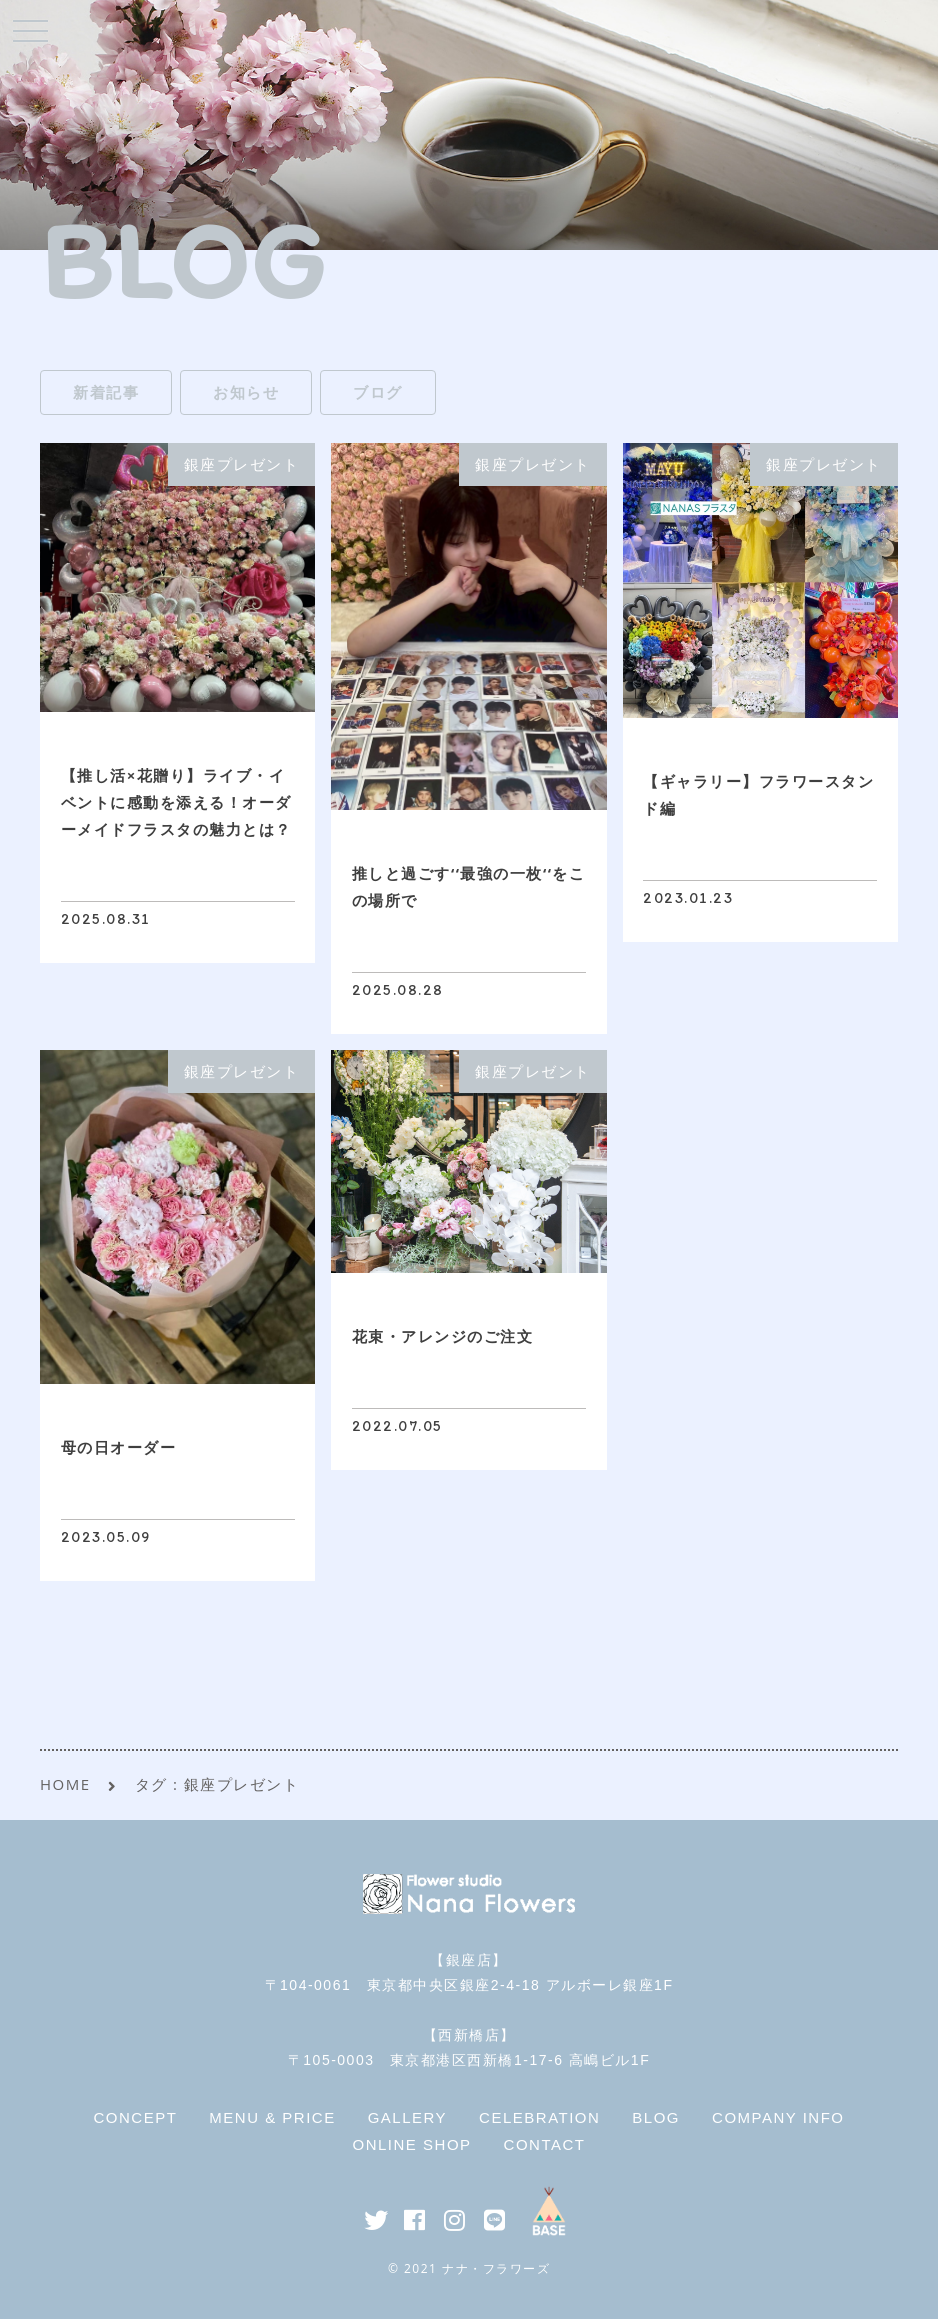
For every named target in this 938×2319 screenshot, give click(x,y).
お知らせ (246, 392)
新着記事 (106, 392)
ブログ (378, 392)
